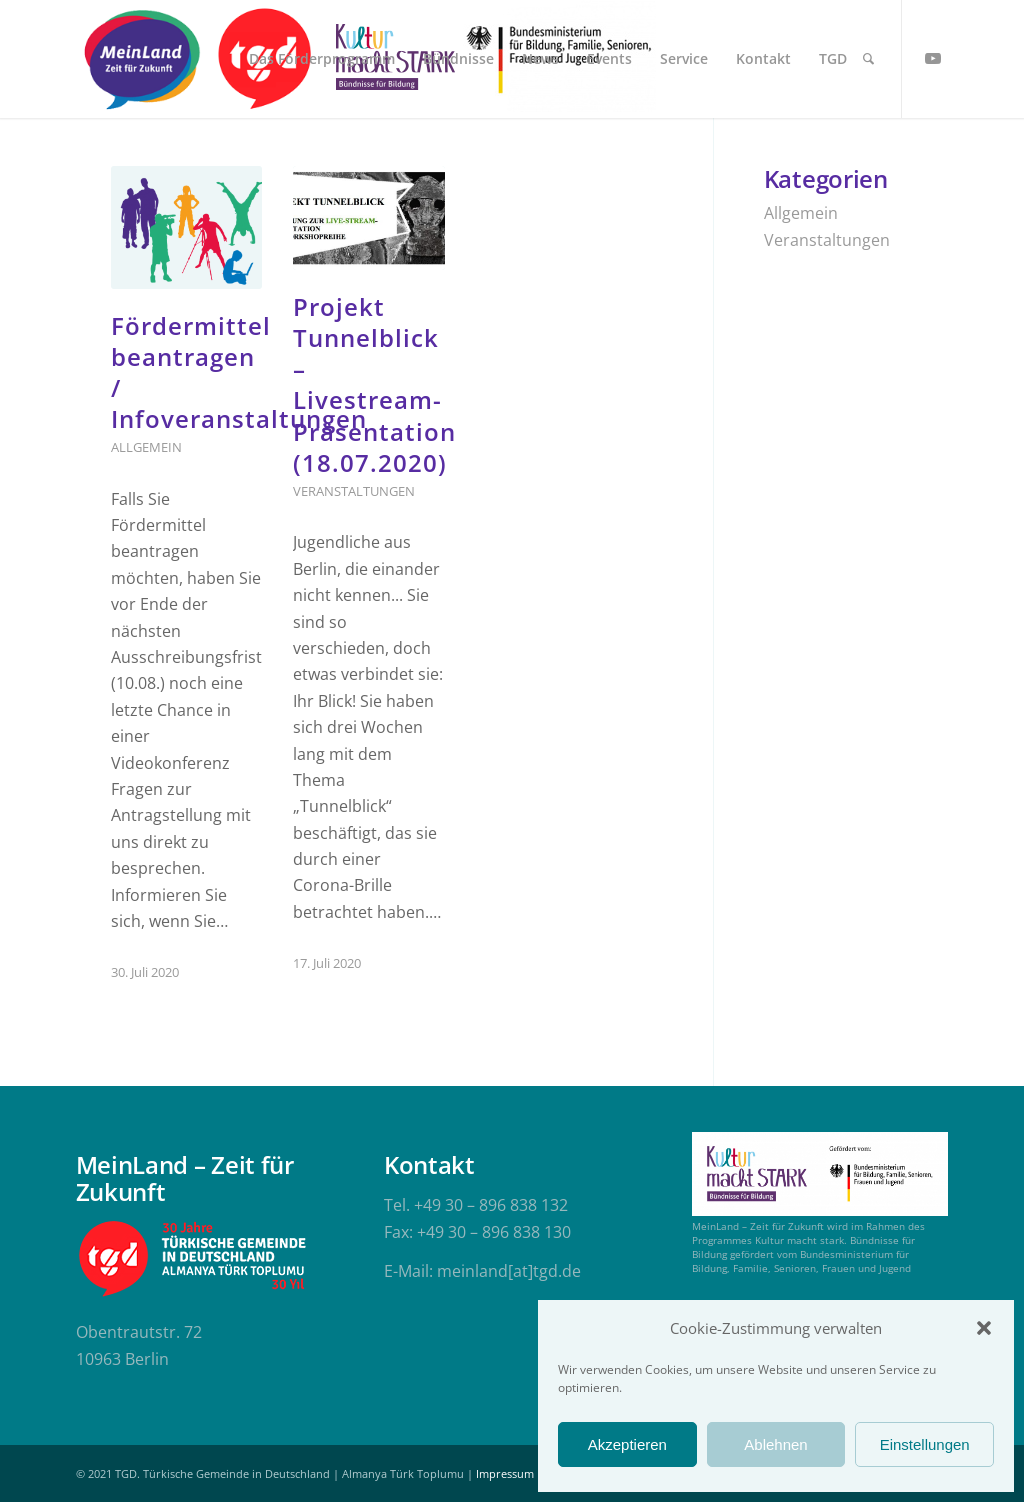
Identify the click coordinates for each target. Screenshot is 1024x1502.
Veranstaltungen (354, 491)
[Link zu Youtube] (933, 58)
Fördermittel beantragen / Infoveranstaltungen (239, 372)
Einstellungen (925, 1444)
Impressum (505, 1473)
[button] (984, 1328)
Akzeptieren (627, 1444)
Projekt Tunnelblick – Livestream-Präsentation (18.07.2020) (374, 384)
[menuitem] (322, 59)
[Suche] (868, 59)
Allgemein (146, 447)
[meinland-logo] (142, 59)
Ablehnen (775, 1444)
